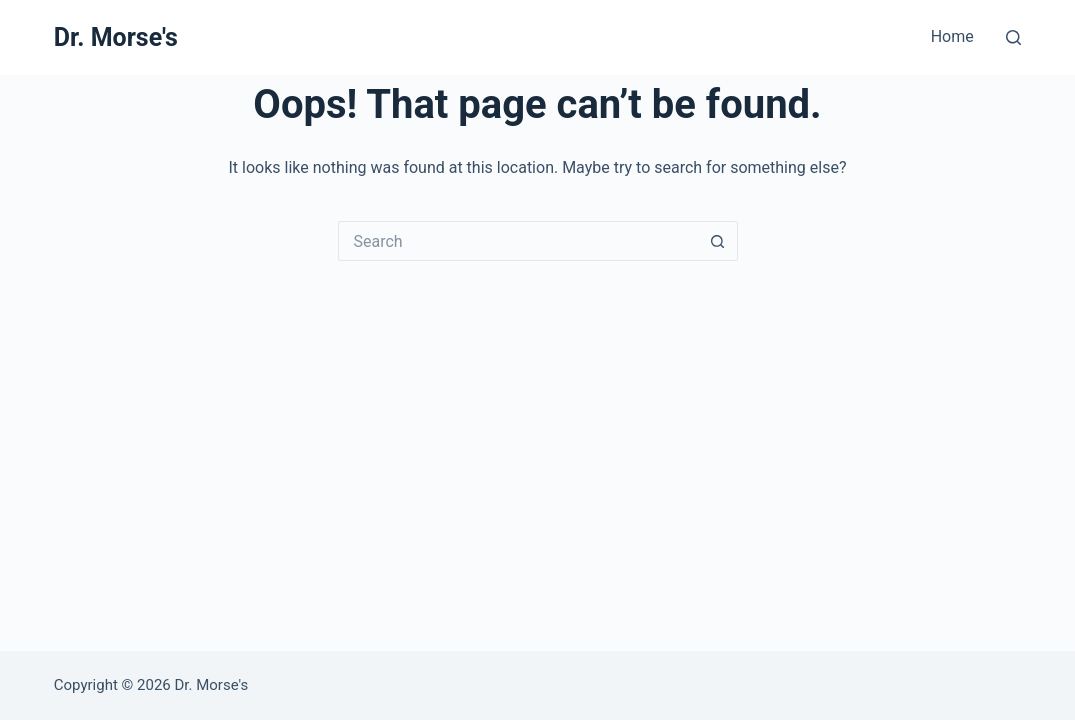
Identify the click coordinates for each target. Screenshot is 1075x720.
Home (952, 36)
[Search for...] (518, 241)
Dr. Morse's (116, 37)
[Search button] (718, 241)
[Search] (1013, 37)
